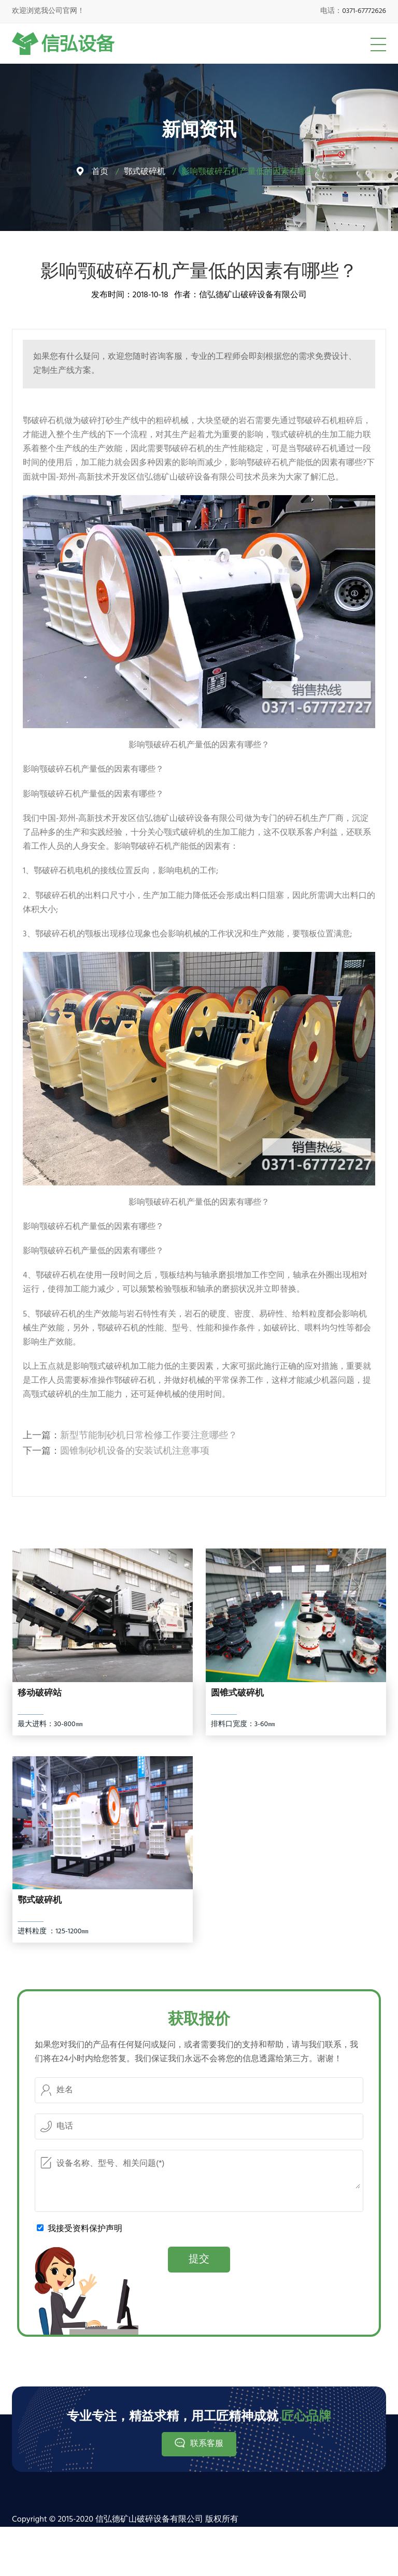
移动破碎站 (40, 1693)
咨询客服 (165, 357)
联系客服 (206, 2444)
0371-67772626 (364, 11)
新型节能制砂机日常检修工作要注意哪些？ (148, 1435)
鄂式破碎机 (144, 172)
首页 (100, 172)
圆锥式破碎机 (237, 1693)
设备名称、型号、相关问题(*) (199, 2172)
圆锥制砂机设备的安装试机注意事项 (134, 1451)
